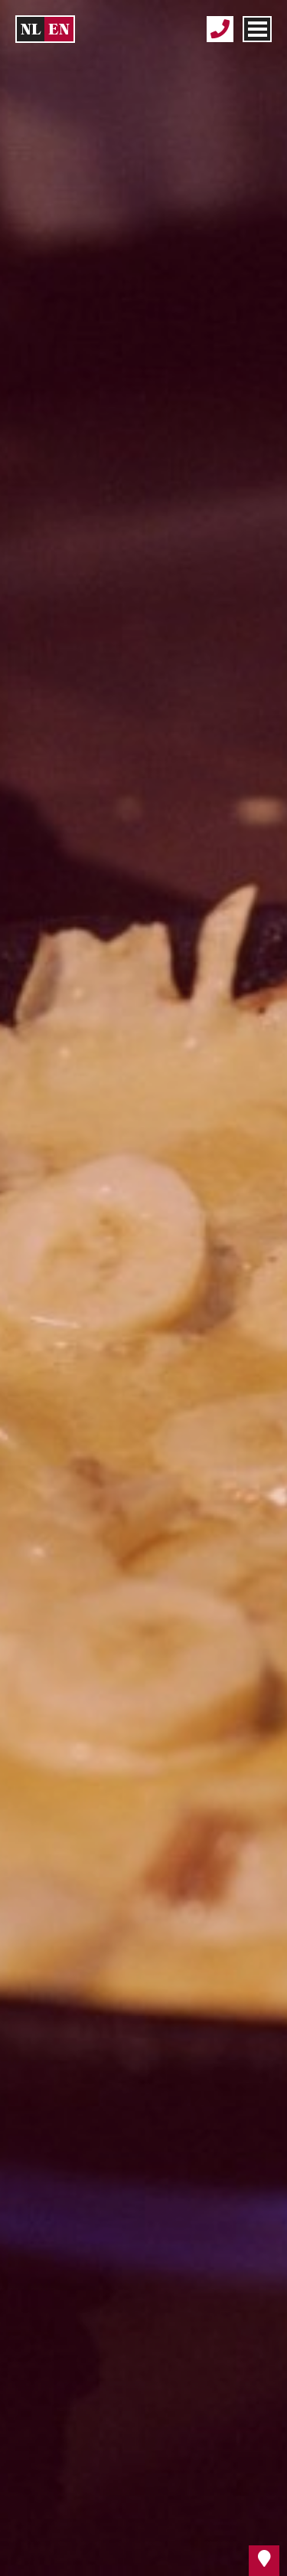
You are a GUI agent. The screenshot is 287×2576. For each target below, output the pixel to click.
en (59, 29)
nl (31, 29)
